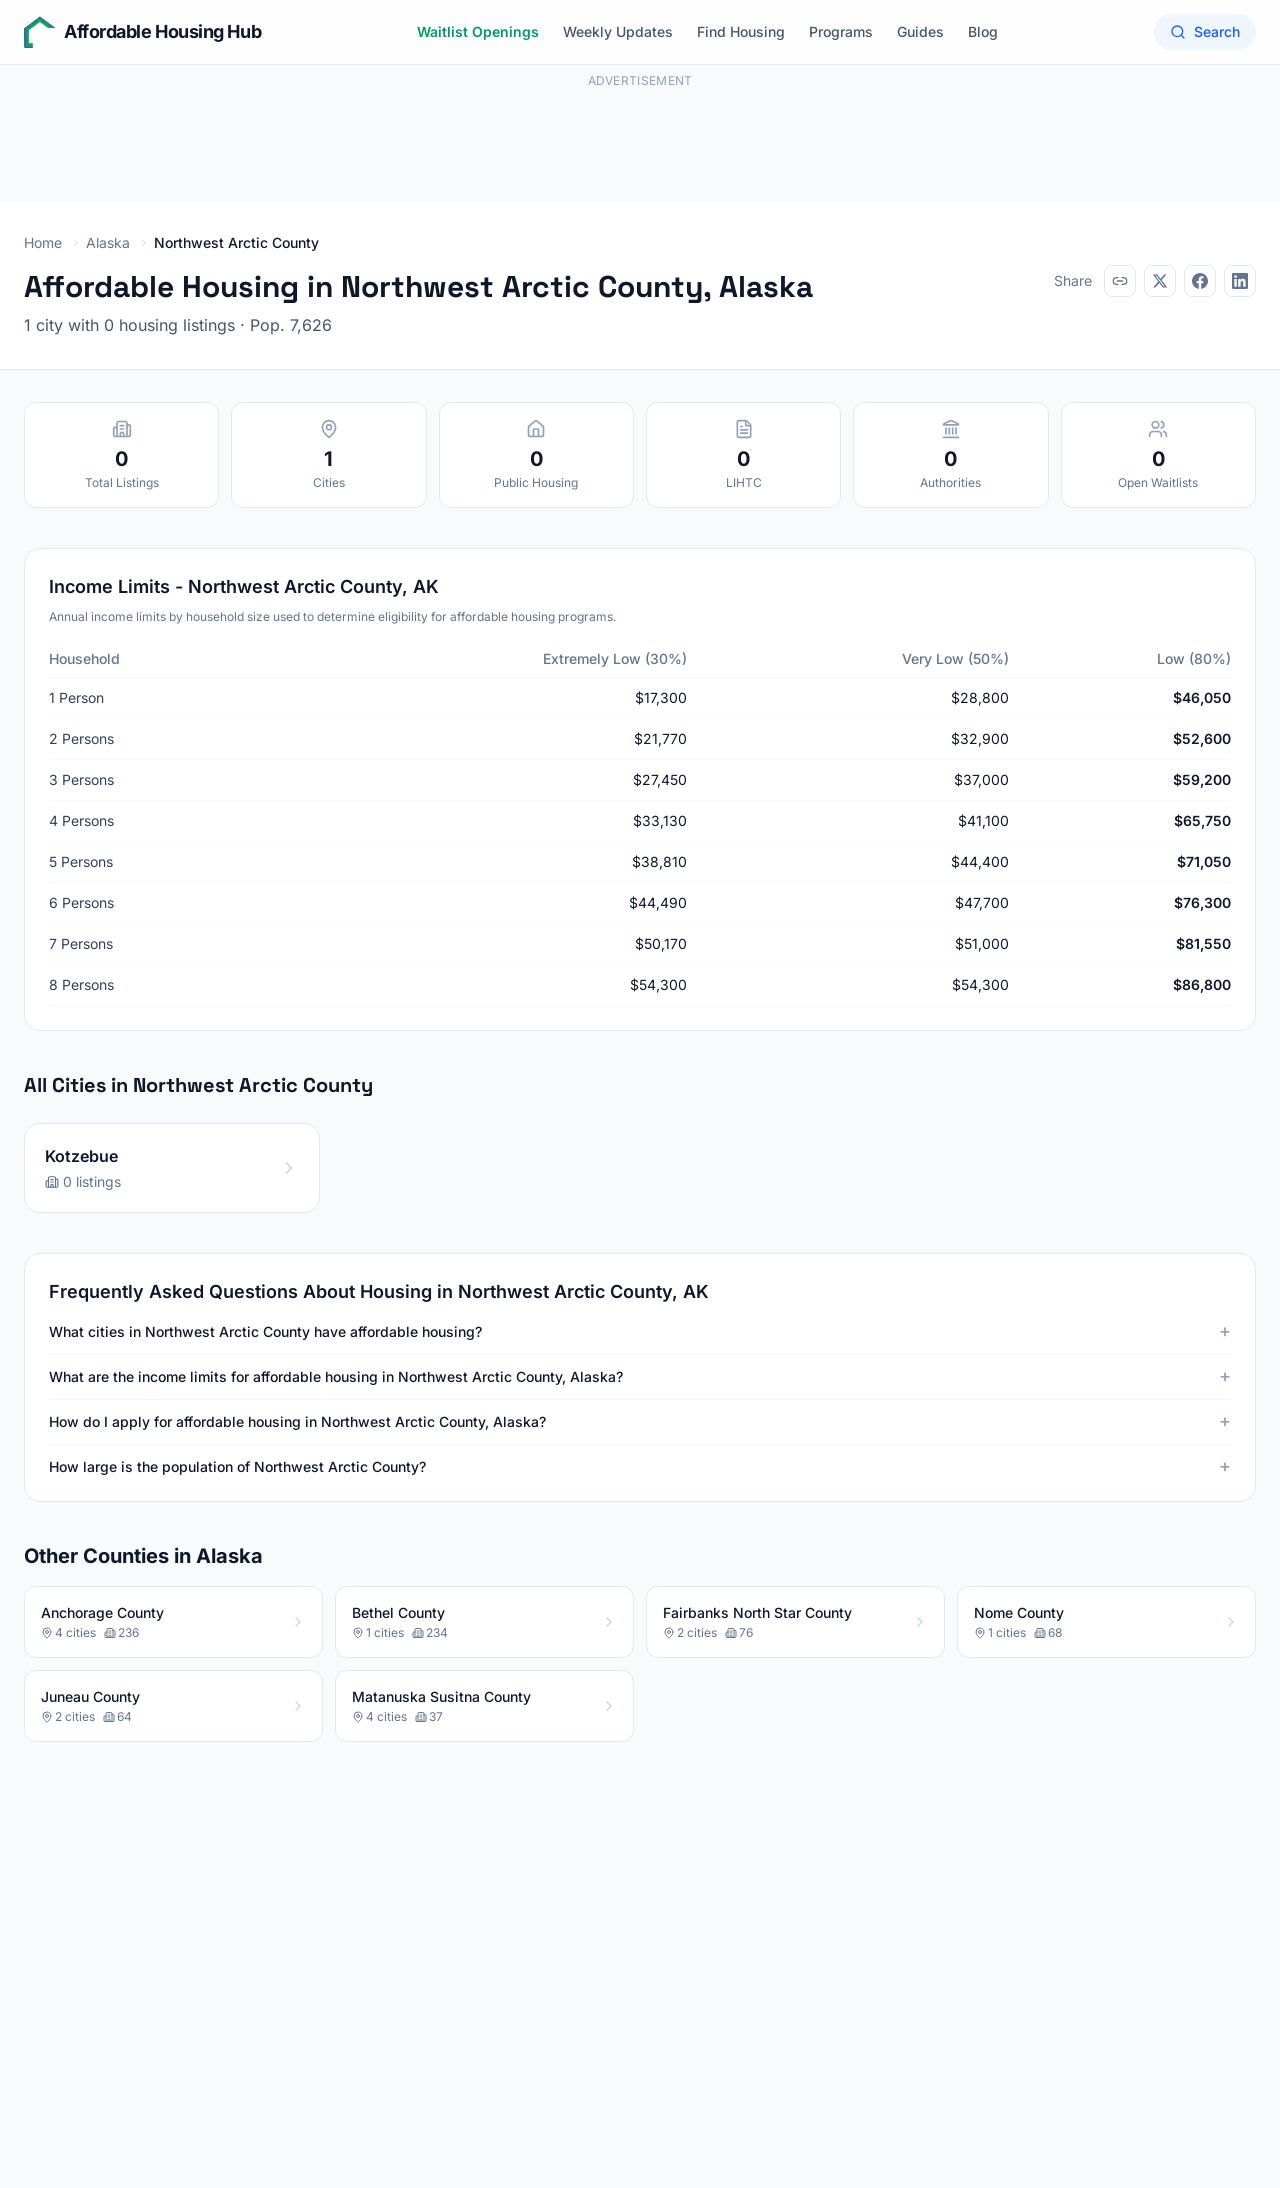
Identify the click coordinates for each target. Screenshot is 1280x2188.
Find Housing (741, 31)
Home (43, 242)
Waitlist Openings (478, 31)
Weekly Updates (618, 31)
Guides (920, 31)
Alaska (108, 242)
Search (1205, 31)
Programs (841, 31)
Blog (983, 31)
